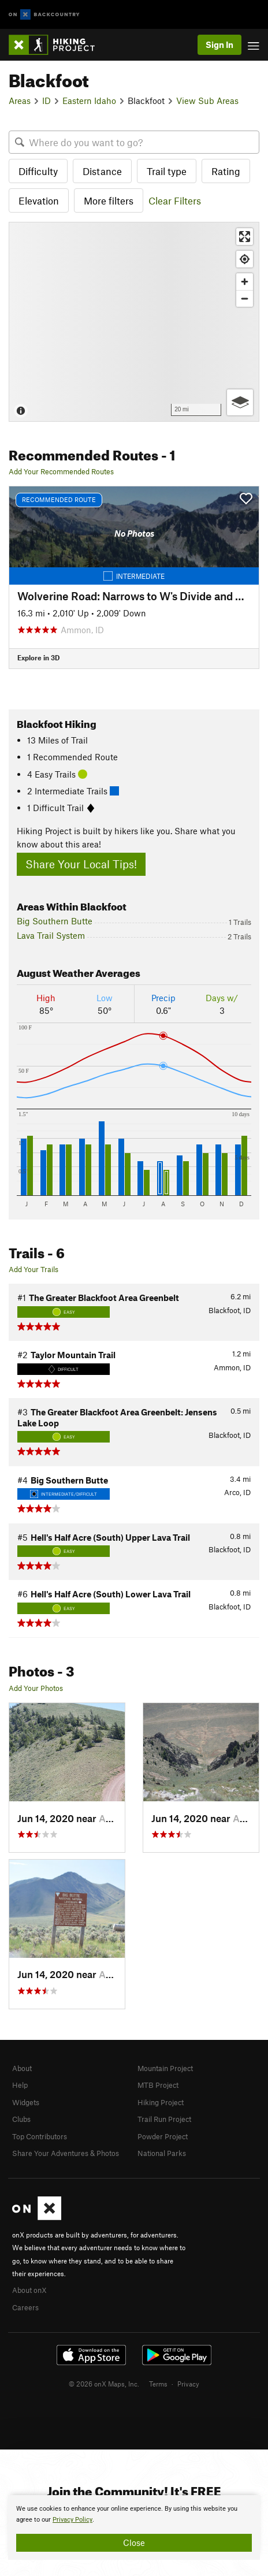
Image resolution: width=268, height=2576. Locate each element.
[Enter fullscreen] (244, 236)
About (22, 2068)
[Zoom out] (244, 298)
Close (134, 2542)
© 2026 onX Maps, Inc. (104, 2384)
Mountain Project (165, 2068)
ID (46, 100)
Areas (20, 100)
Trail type (167, 171)
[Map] (134, 321)
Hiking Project (160, 2102)
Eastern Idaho (89, 100)
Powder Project (162, 2136)
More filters (108, 200)
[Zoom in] (244, 281)
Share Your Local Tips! (81, 864)
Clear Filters (174, 200)
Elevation (38, 200)
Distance (102, 171)
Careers (25, 2307)
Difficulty (38, 171)
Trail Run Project (164, 2119)
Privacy (188, 2384)
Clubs (21, 2119)
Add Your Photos (36, 1688)
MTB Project (157, 2085)
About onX (29, 2290)
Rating (225, 171)
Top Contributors (39, 2136)
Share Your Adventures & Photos (65, 2153)
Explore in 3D (38, 657)
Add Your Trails (33, 1269)
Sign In (219, 44)
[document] (134, 2527)
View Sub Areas (207, 100)
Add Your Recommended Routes (61, 471)
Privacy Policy (72, 2519)
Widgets (25, 2102)
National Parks (161, 2153)
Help (20, 2085)
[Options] (240, 402)
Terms (158, 2384)
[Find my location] (244, 259)
